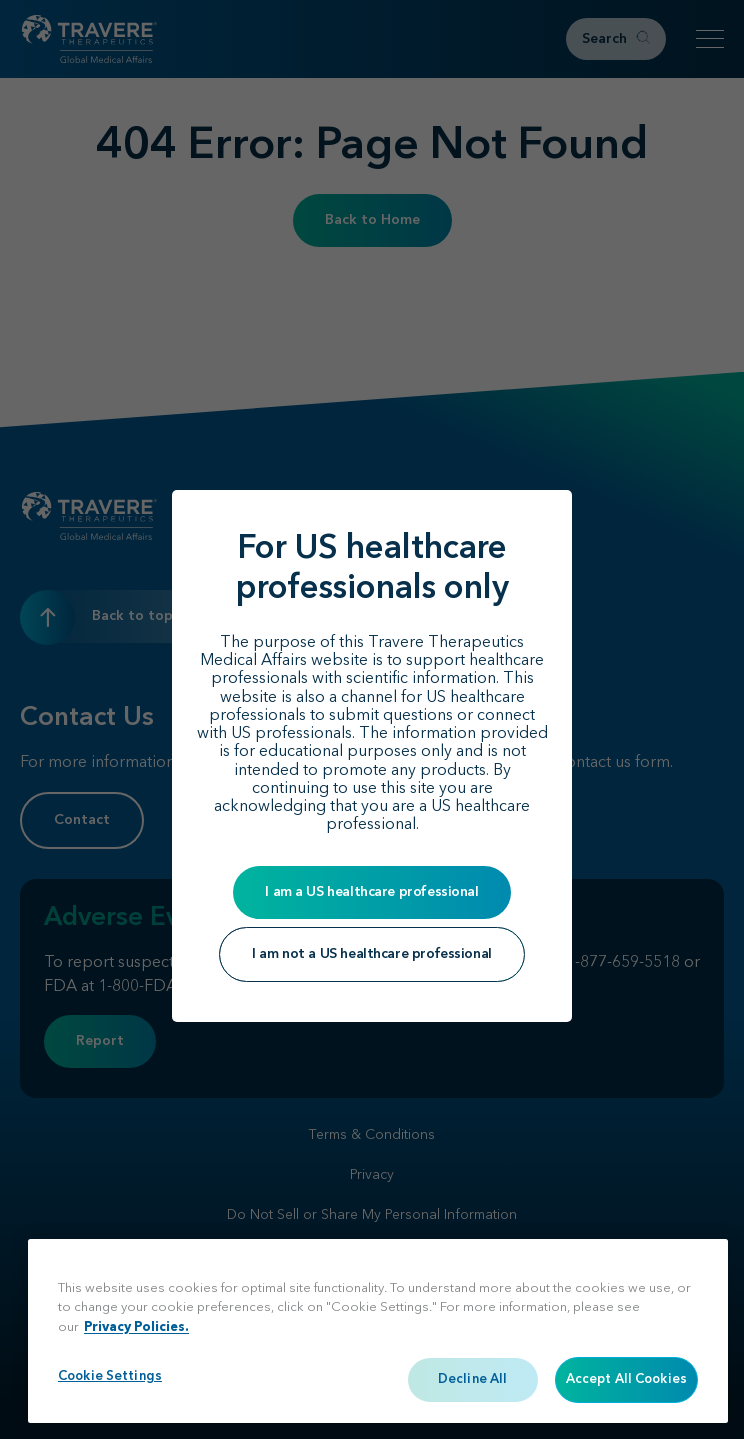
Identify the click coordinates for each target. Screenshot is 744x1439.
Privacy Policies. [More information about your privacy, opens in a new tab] (136, 1327)
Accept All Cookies (626, 1379)
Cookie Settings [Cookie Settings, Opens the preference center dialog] (110, 1376)
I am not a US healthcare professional (371, 954)
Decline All (472, 1379)
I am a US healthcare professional (371, 892)
